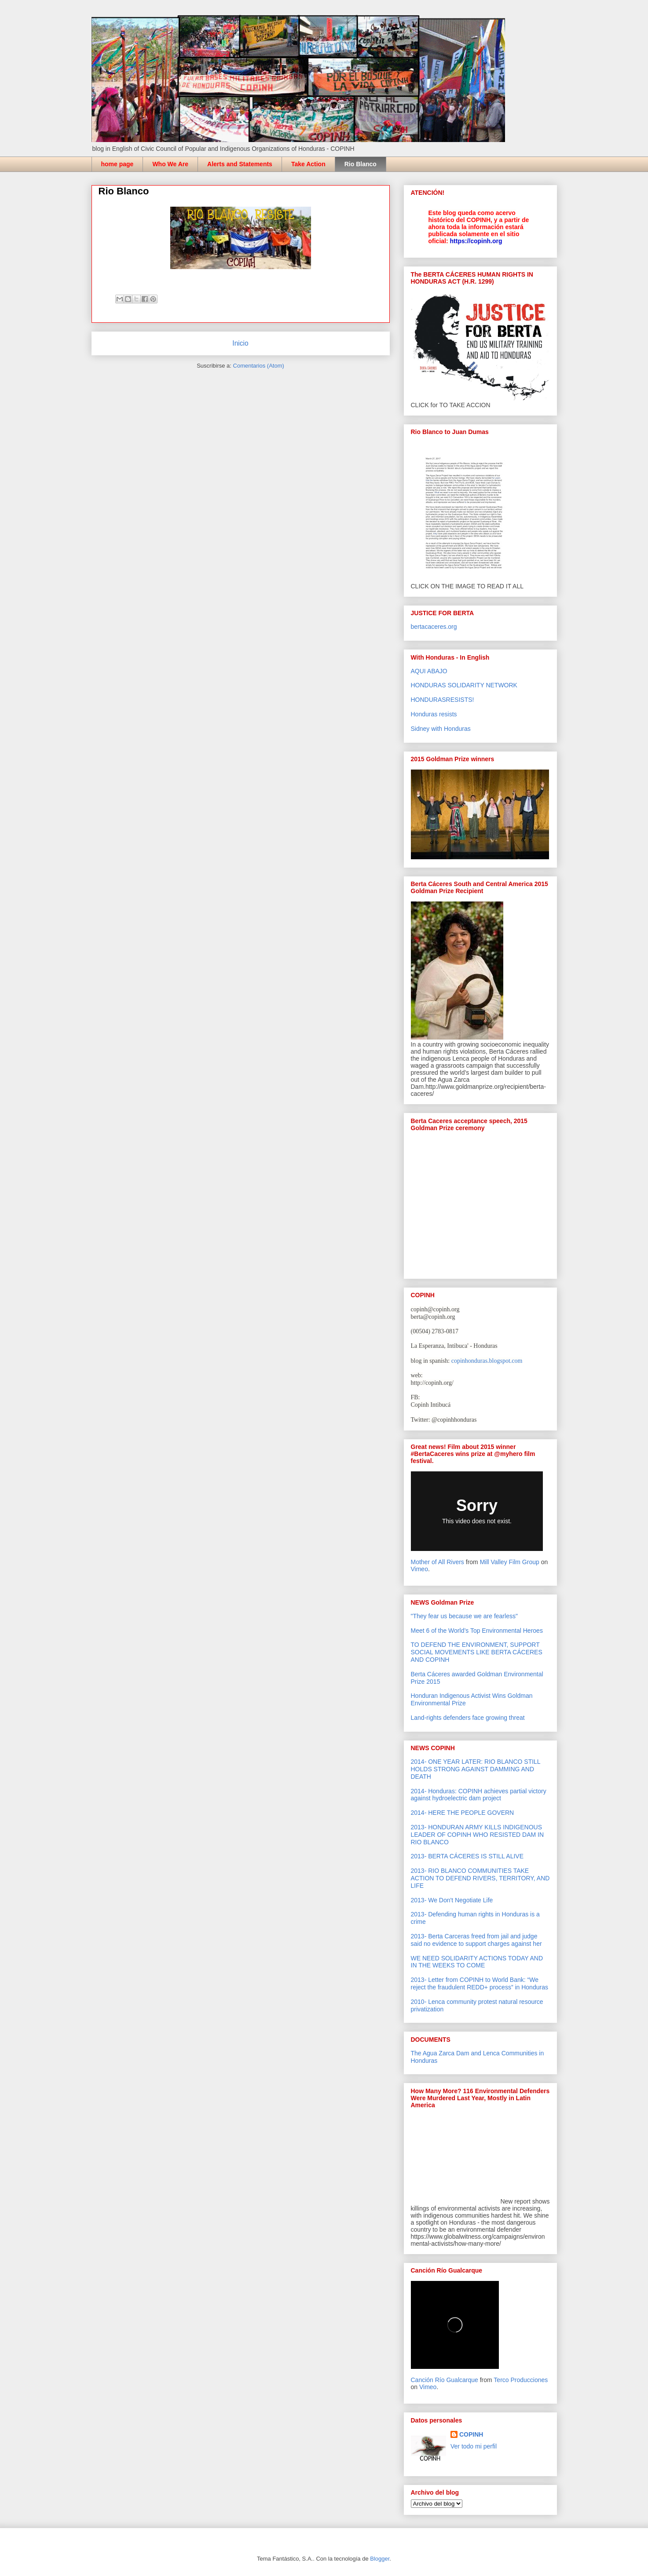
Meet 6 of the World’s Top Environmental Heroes (477, 1630)
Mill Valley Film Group (509, 1561)
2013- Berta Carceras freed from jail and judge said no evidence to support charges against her (476, 1940)
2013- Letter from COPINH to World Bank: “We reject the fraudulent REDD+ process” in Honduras (479, 1983)
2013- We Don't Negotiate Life (452, 1900)
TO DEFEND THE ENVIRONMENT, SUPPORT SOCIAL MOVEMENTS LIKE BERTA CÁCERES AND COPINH (476, 1652)
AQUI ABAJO (429, 671)
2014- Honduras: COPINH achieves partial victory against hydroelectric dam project (478, 1795)
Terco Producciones (521, 2379)
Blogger (379, 2558)
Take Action (308, 164)
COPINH (471, 2434)
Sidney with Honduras (441, 728)
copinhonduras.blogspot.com (487, 1360)
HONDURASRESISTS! (442, 699)
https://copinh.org (476, 240)
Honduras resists (434, 714)
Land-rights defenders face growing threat (468, 1717)
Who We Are (170, 164)
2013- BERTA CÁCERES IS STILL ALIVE (467, 1856)
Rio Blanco (360, 164)
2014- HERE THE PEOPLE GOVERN (462, 1812)
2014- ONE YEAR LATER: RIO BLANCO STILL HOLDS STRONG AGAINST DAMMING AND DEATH (476, 1769)
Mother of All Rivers (437, 1561)
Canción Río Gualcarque (444, 2379)
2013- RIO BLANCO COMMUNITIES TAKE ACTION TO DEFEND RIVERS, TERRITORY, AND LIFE (480, 1878)
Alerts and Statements (239, 164)
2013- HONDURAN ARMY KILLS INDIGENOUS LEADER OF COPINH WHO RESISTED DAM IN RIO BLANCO (477, 1835)
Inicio (240, 343)
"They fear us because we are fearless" (464, 1616)
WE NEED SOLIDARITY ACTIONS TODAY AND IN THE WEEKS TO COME (477, 1962)
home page (117, 164)
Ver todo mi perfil (473, 2446)
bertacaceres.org (434, 626)
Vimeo (419, 1569)
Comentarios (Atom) (258, 365)
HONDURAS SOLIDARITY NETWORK (464, 685)
